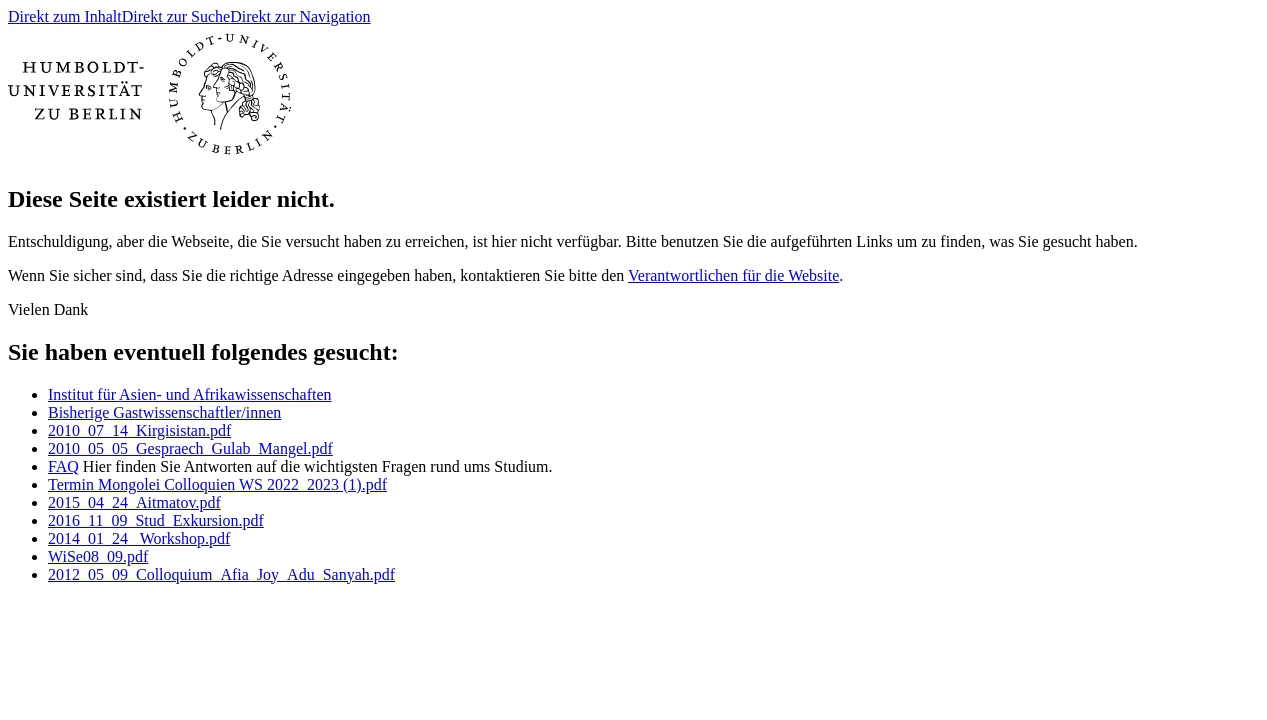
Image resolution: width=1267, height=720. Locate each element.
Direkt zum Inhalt (65, 16)
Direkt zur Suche (176, 16)
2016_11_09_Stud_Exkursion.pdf (156, 520)
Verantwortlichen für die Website (733, 275)
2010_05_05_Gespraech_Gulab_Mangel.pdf (190, 448)
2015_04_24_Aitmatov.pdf (134, 502)
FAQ (63, 466)
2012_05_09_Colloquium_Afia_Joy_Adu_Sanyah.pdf (221, 574)
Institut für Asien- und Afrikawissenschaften (190, 394)
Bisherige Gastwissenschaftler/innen (164, 412)
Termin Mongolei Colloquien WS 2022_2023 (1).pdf (217, 484)
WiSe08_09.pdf (98, 556)
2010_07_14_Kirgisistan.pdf (139, 430)
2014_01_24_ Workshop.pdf (139, 538)
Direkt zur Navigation (300, 16)
